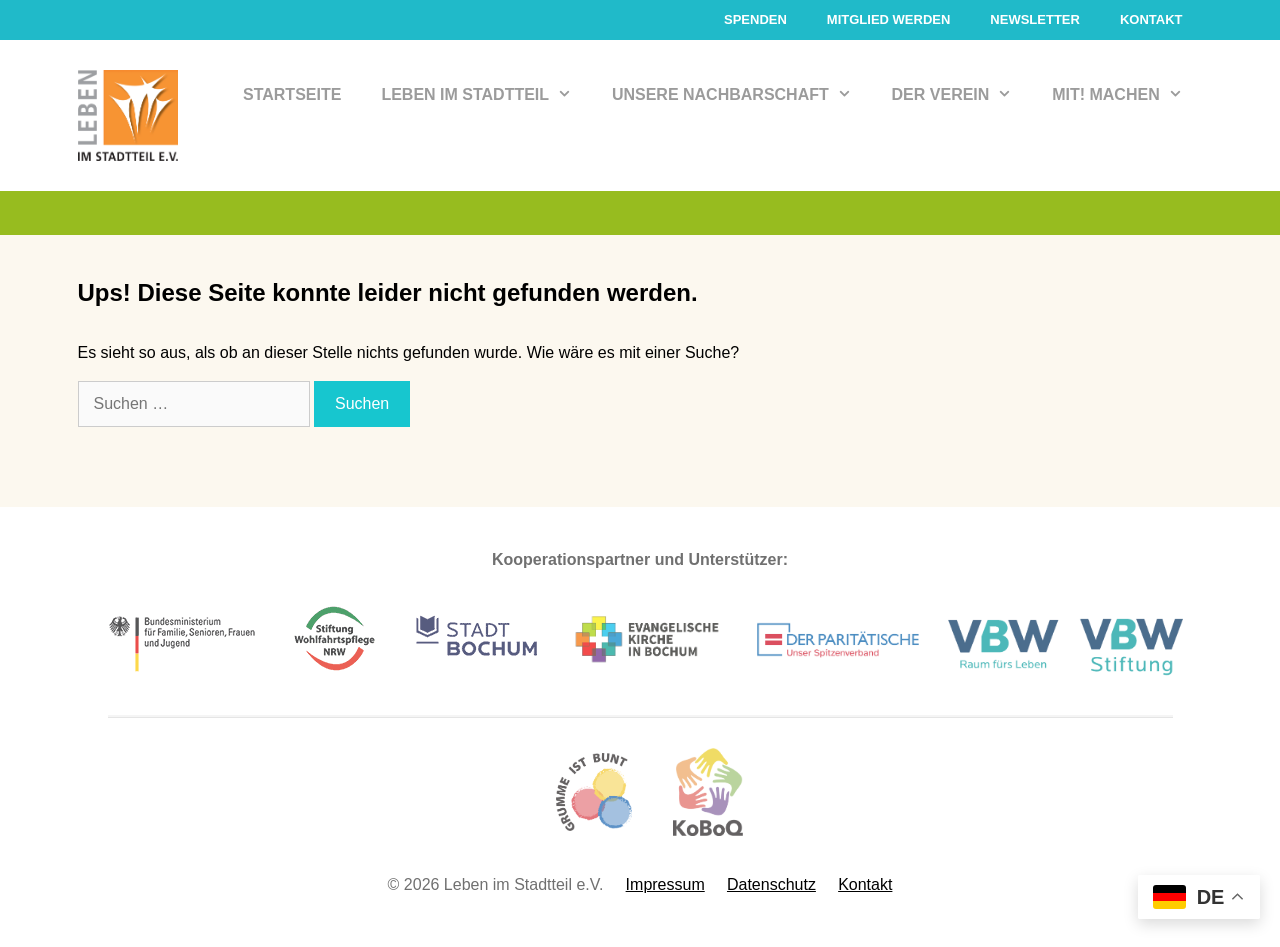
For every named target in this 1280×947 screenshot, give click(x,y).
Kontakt (1151, 19)
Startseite (292, 94)
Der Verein (962, 95)
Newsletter (1035, 19)
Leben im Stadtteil (486, 95)
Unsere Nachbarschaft (742, 95)
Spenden (755, 19)
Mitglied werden (889, 19)
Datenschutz (771, 884)
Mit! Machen (1127, 95)
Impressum (665, 884)
